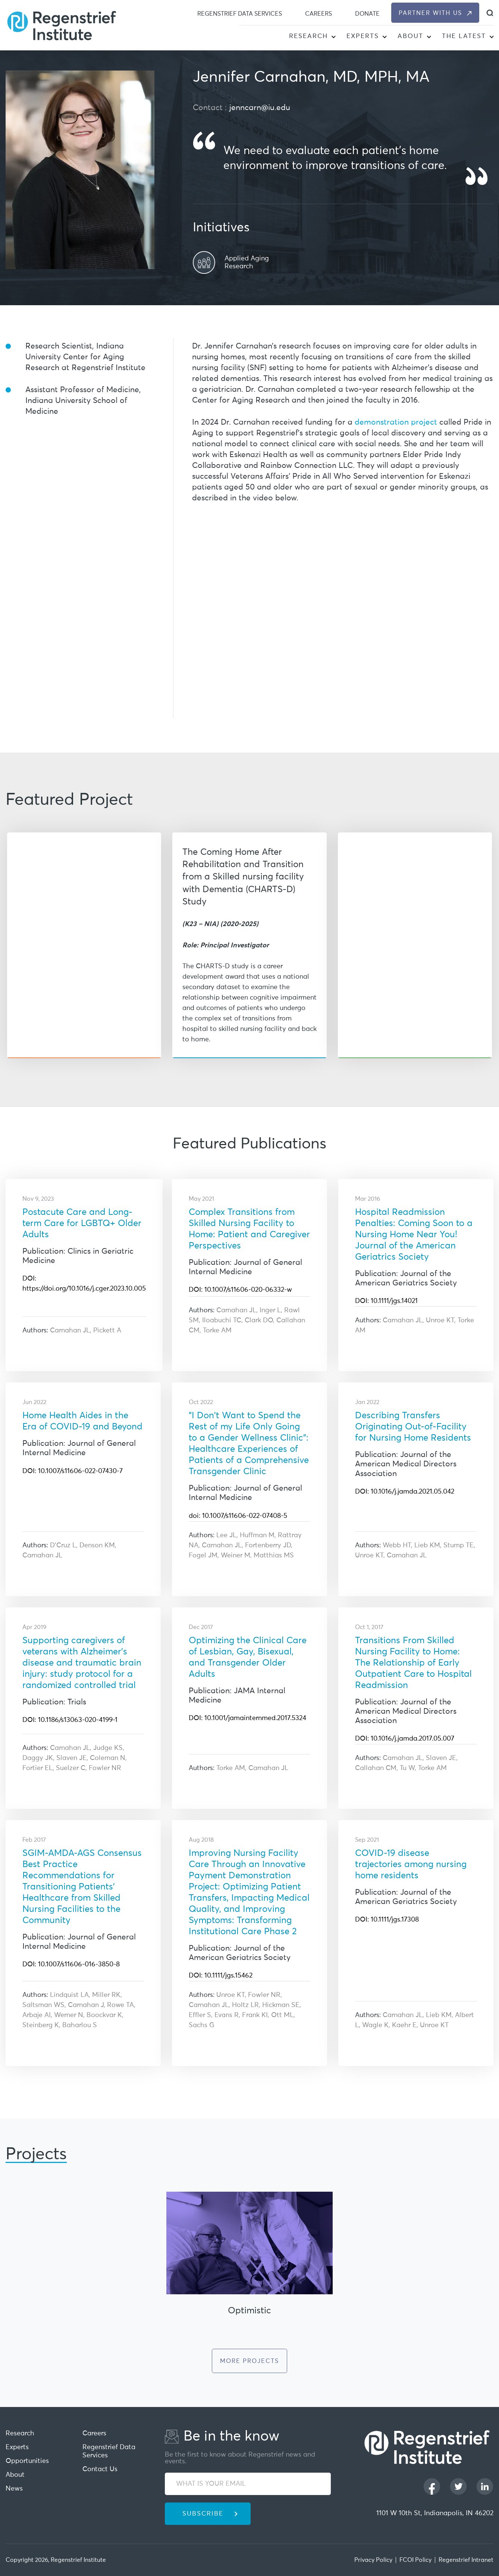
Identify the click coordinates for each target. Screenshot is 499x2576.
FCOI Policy (415, 2560)
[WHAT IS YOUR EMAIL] (248, 2484)
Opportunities (27, 2461)
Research (308, 36)
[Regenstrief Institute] (61, 25)
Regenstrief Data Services (239, 14)
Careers (318, 14)
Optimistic (249, 2310)
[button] (333, 37)
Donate (367, 14)
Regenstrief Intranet (466, 2560)
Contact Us (99, 2469)
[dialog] (489, 12)
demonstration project (396, 422)
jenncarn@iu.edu (259, 108)
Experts (362, 36)
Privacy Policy (373, 2560)
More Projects (249, 2361)
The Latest (464, 36)
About (410, 36)
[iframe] (342, 609)
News (14, 2488)
